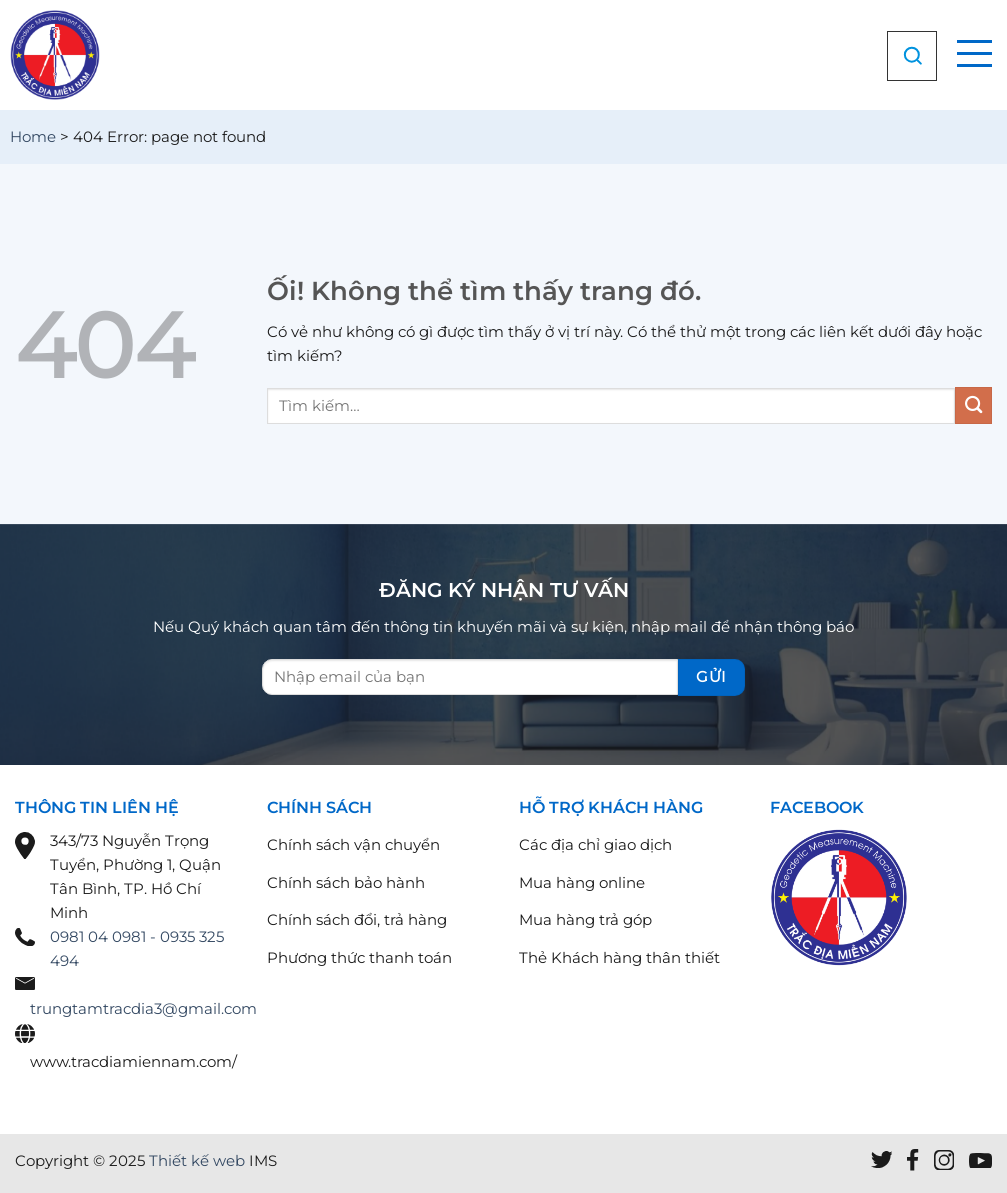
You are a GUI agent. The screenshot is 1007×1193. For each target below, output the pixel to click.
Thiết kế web (197, 1160)
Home (33, 136)
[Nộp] (973, 405)
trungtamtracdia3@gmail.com (143, 1008)
